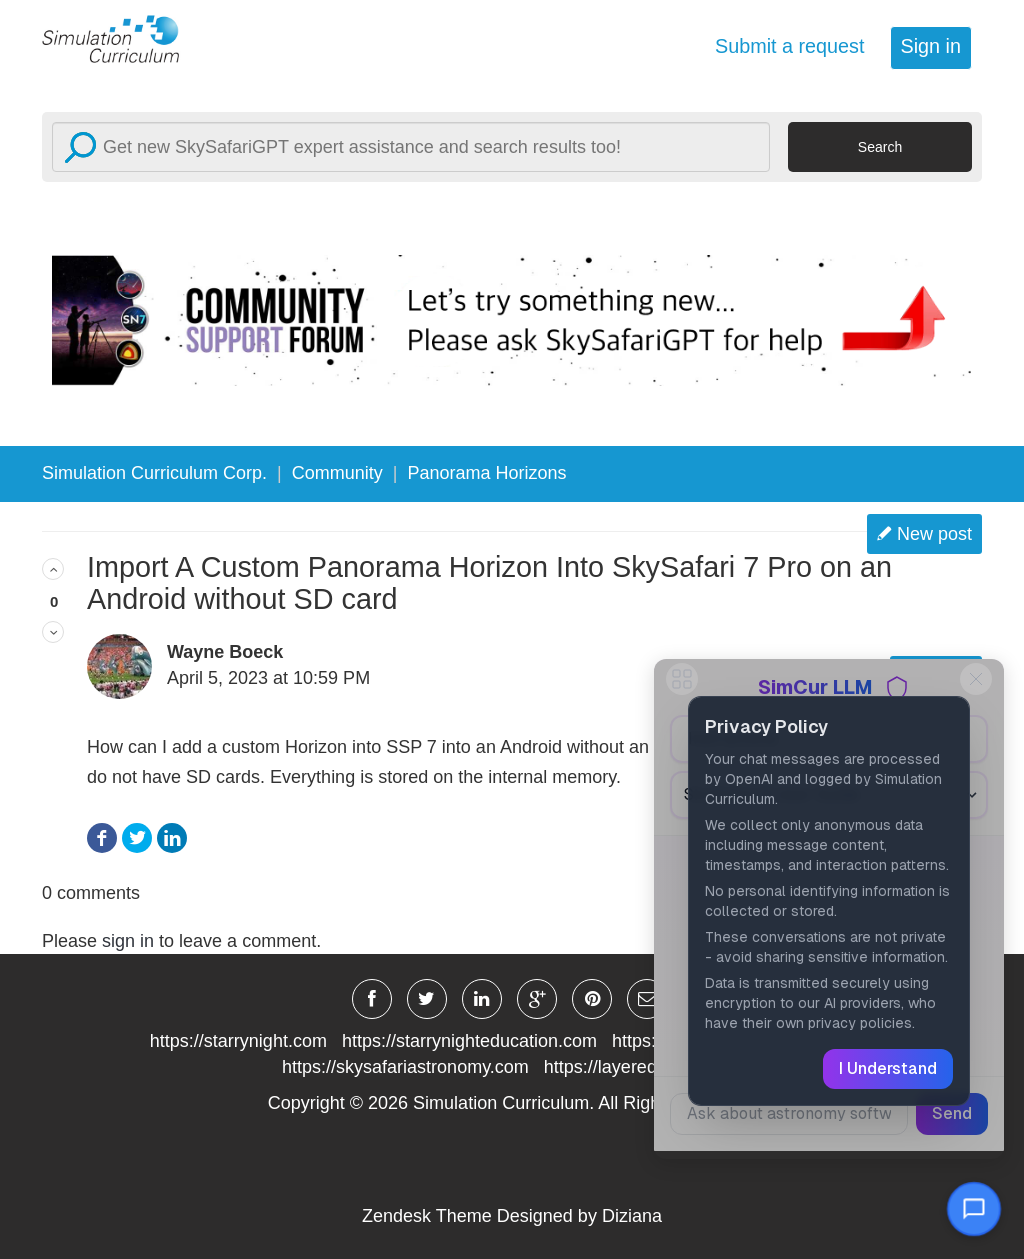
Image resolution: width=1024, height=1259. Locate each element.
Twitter (137, 838)
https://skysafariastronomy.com (405, 1067)
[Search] (411, 147)
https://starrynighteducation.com (469, 1041)
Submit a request (790, 46)
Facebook (102, 838)
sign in (128, 941)
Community (337, 473)
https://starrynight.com (238, 1041)
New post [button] (934, 534)
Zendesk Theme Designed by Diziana (512, 1216)
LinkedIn (172, 838)
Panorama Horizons (487, 473)
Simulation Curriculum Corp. (154, 473)
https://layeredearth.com (640, 1067)
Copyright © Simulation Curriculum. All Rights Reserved (512, 1103)
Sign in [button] (931, 46)
